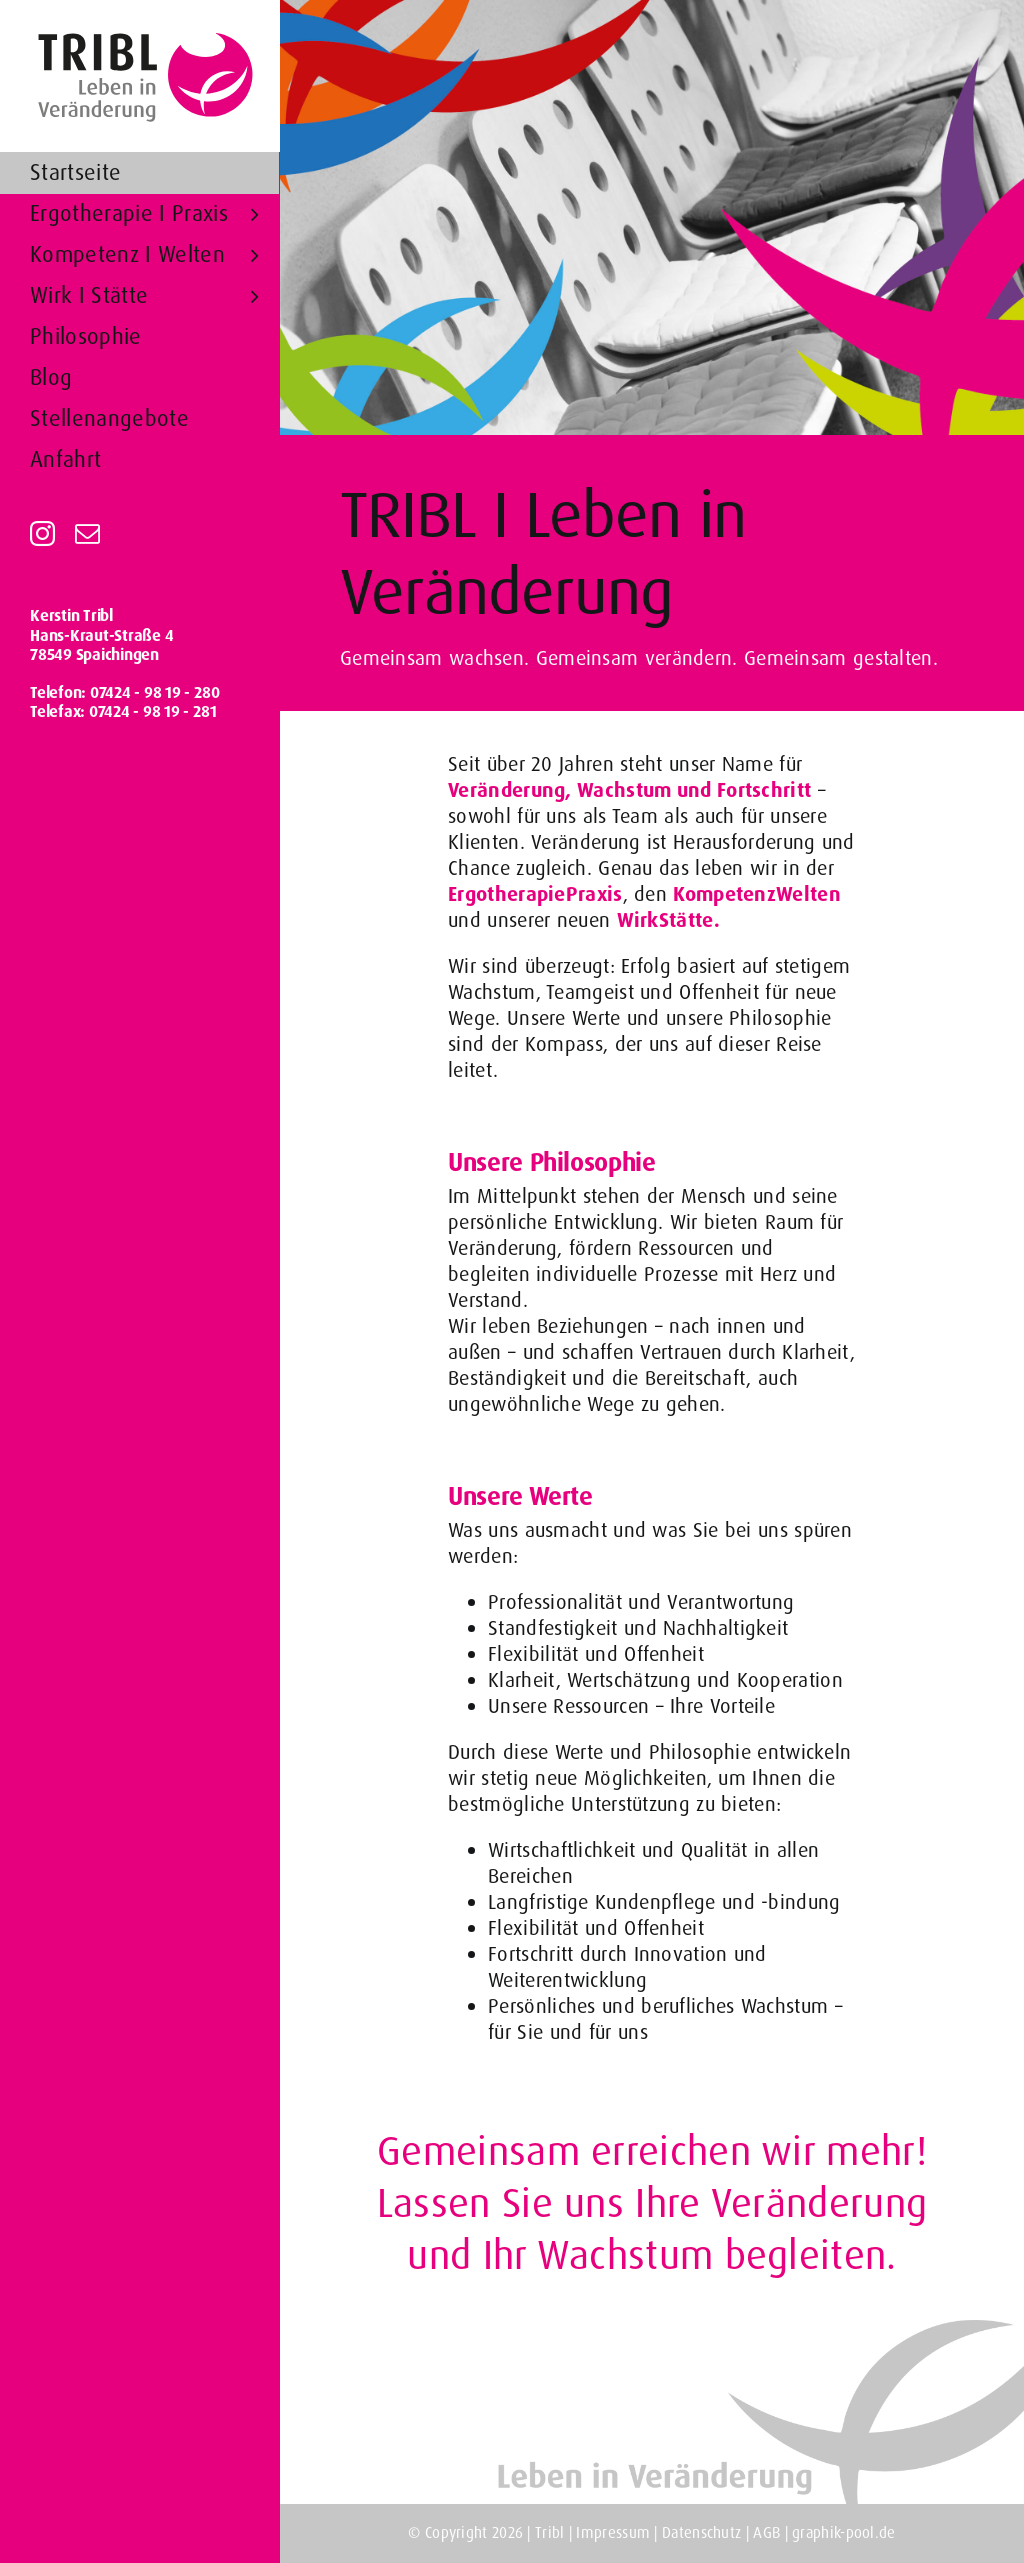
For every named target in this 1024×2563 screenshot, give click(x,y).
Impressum (613, 2533)
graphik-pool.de (844, 2533)
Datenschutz (704, 2533)
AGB (768, 2533)
